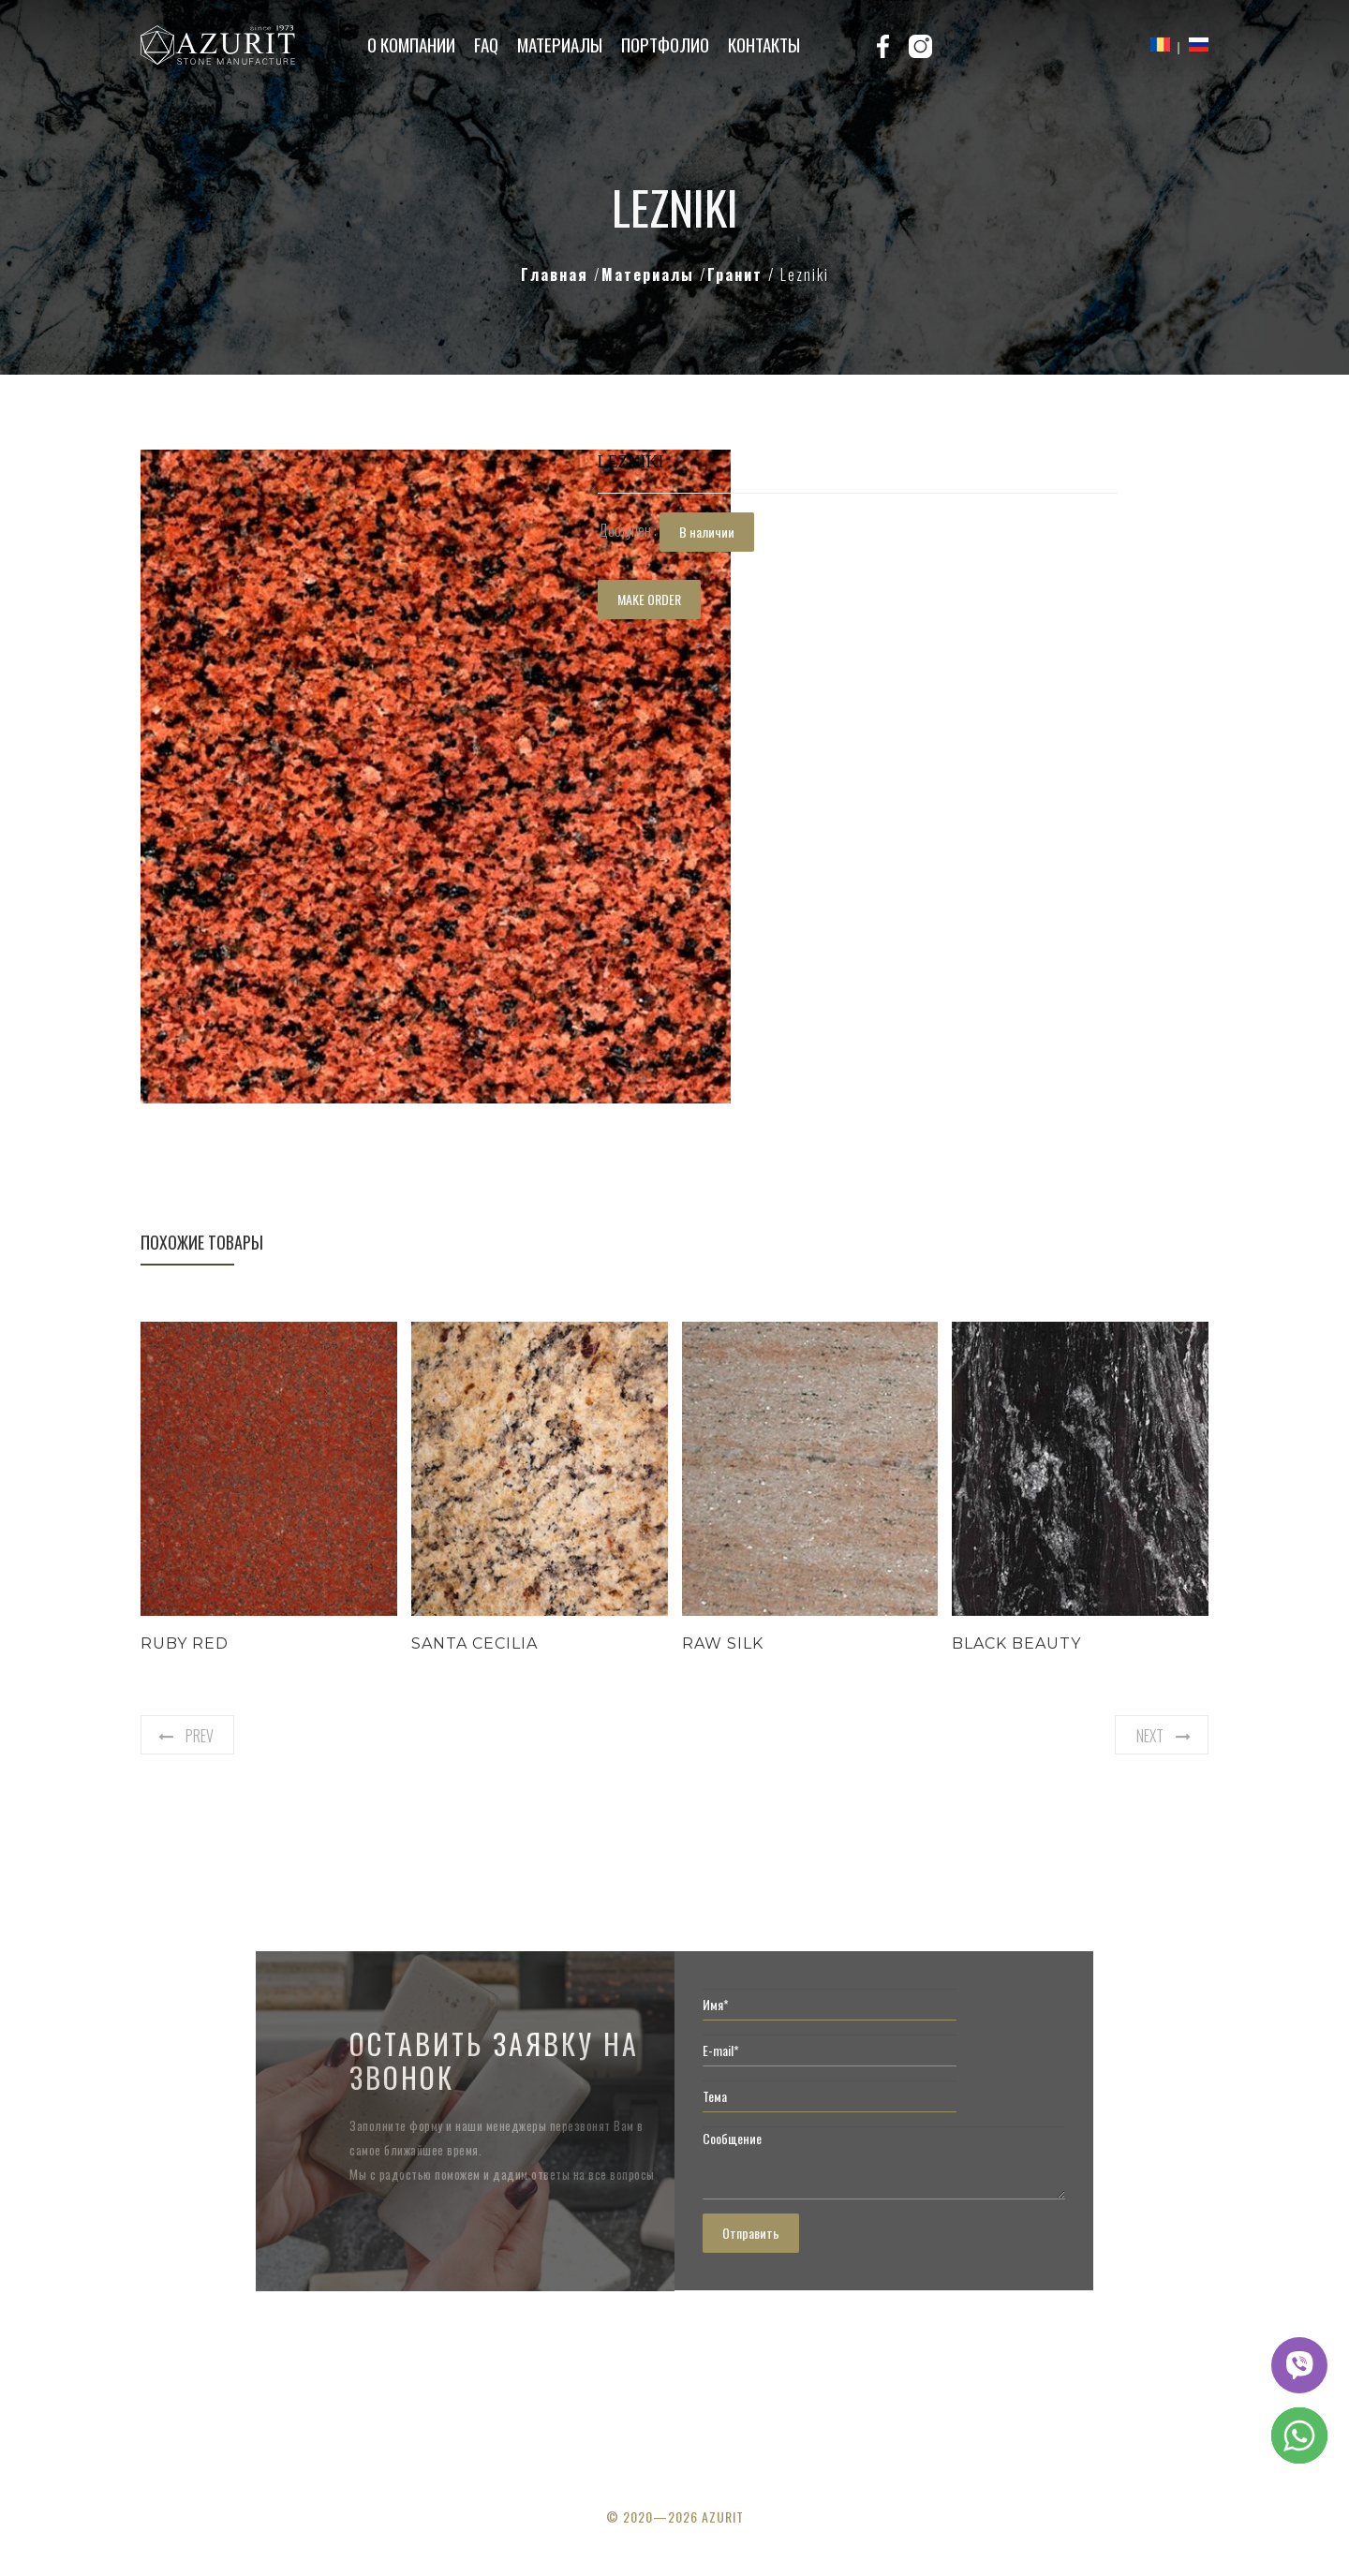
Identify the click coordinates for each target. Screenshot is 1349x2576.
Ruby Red (185, 1643)
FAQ (486, 44)
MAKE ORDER (649, 599)
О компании (411, 44)
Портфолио (665, 44)
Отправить (750, 2233)
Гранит (737, 274)
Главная (557, 274)
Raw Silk (722, 1643)
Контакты (764, 44)
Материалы (559, 44)
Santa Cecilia (474, 1643)
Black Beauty (1016, 1643)
